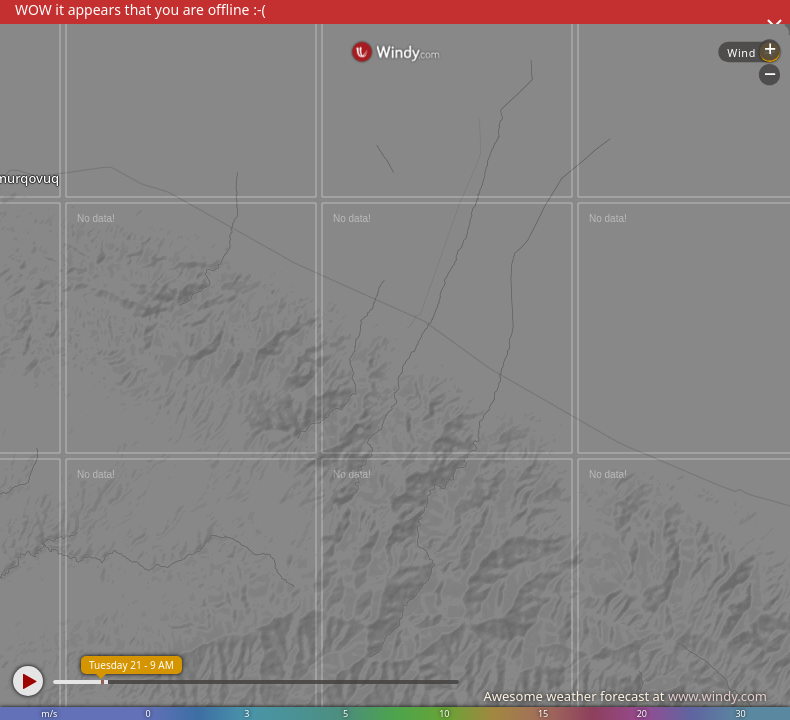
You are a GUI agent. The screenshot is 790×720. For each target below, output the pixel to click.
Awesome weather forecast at (625, 696)
